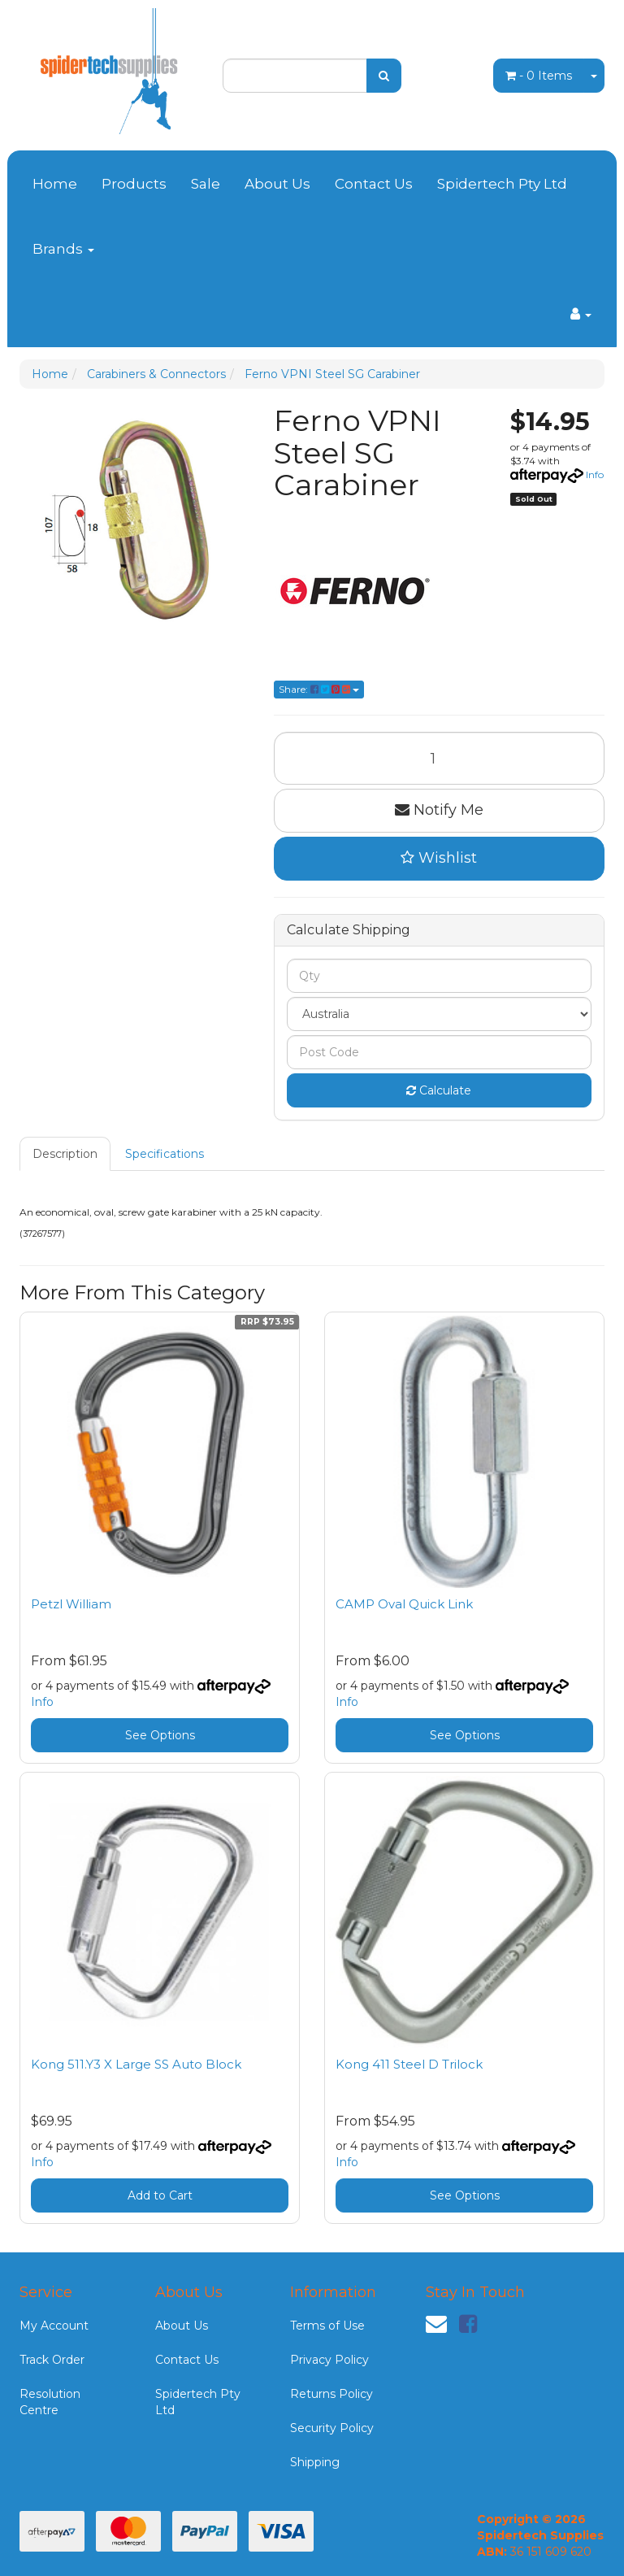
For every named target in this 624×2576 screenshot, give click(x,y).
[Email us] (436, 2324)
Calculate (438, 1090)
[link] (468, 2324)
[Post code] (439, 1052)
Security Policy (332, 2428)
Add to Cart (160, 2195)
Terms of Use (327, 2325)
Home (54, 184)
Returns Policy (331, 2394)
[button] (439, 859)
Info (595, 474)
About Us (277, 184)
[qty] (439, 976)
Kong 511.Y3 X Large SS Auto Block (136, 2064)
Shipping (315, 2462)
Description (65, 1154)
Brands (63, 249)
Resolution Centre (50, 2402)
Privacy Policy (329, 2359)
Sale (205, 184)
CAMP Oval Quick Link (404, 1604)
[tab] (66, 1154)
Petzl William (71, 1604)
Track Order (52, 2359)
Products (134, 184)
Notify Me (439, 810)
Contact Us (374, 184)
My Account (54, 2325)
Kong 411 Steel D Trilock (409, 2064)
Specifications (164, 1154)
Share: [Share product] (319, 689)
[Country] (439, 1014)
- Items (538, 75)
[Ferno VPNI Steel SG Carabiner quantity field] (439, 758)
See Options (160, 1735)
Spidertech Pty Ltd (502, 184)
